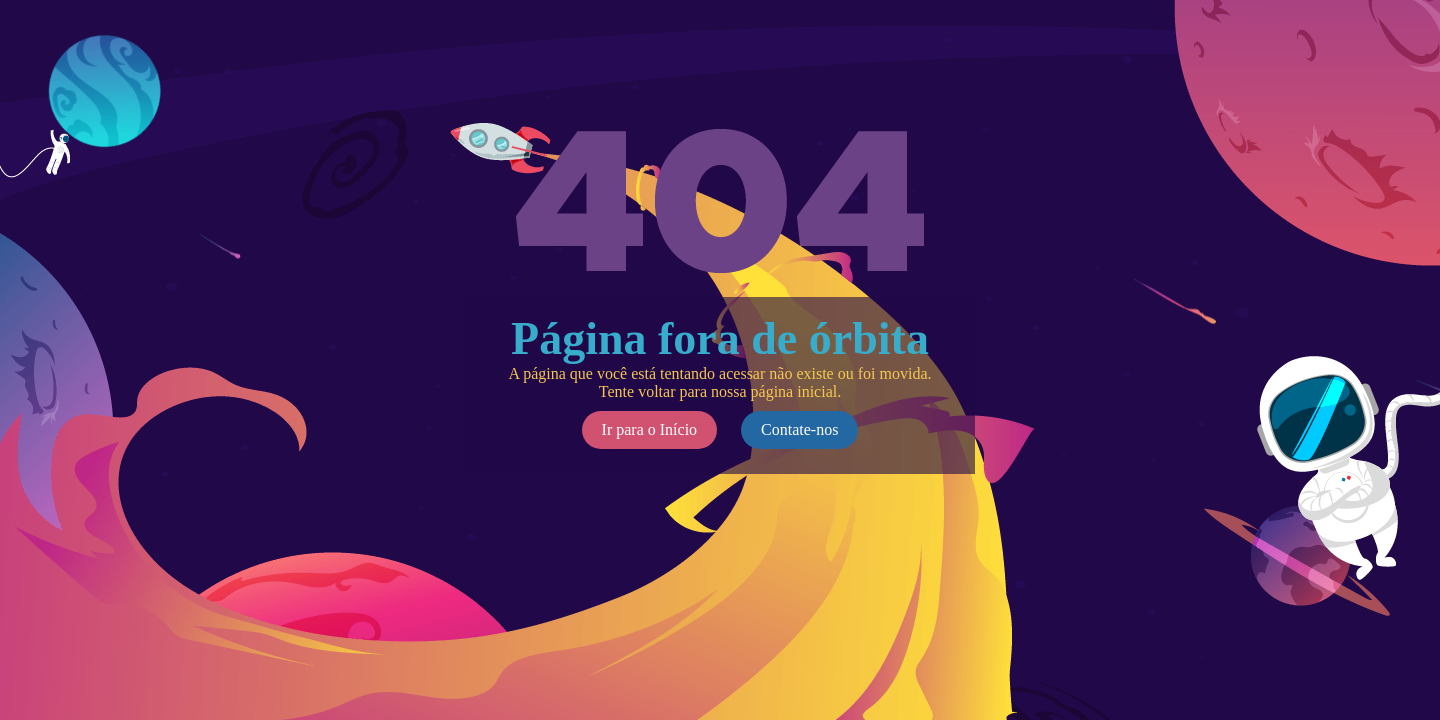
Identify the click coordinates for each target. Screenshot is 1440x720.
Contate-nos (799, 429)
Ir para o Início (650, 429)
